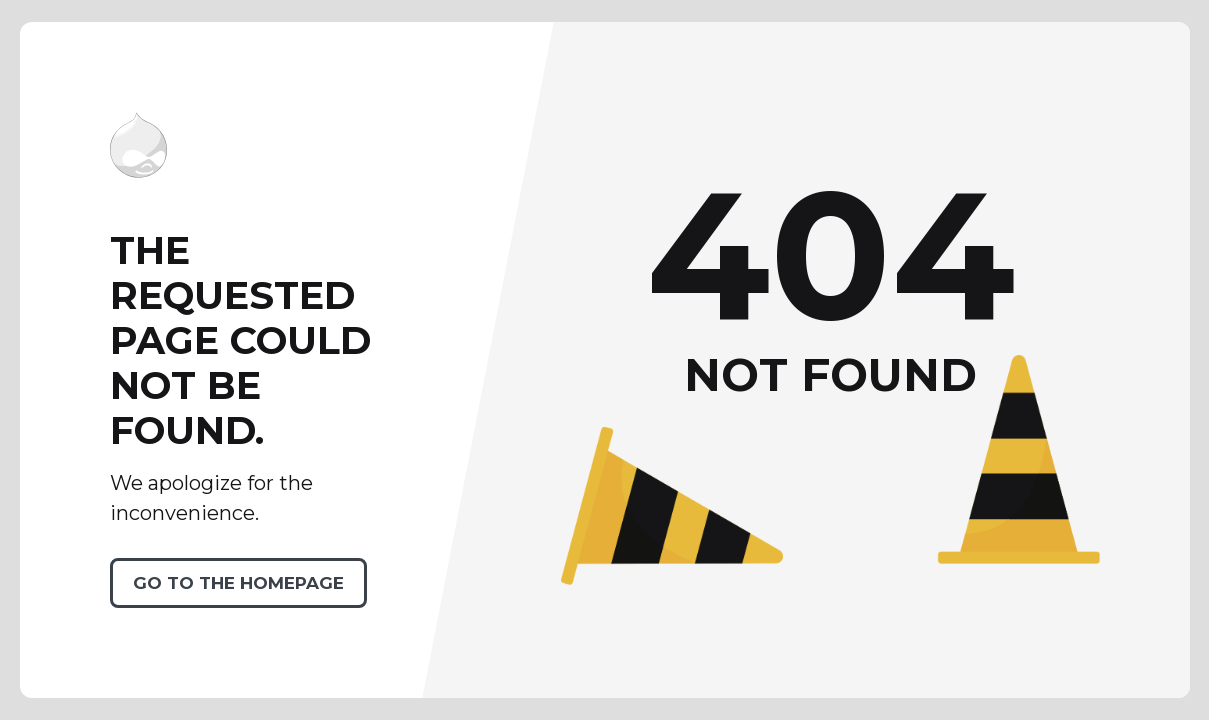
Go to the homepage (238, 583)
